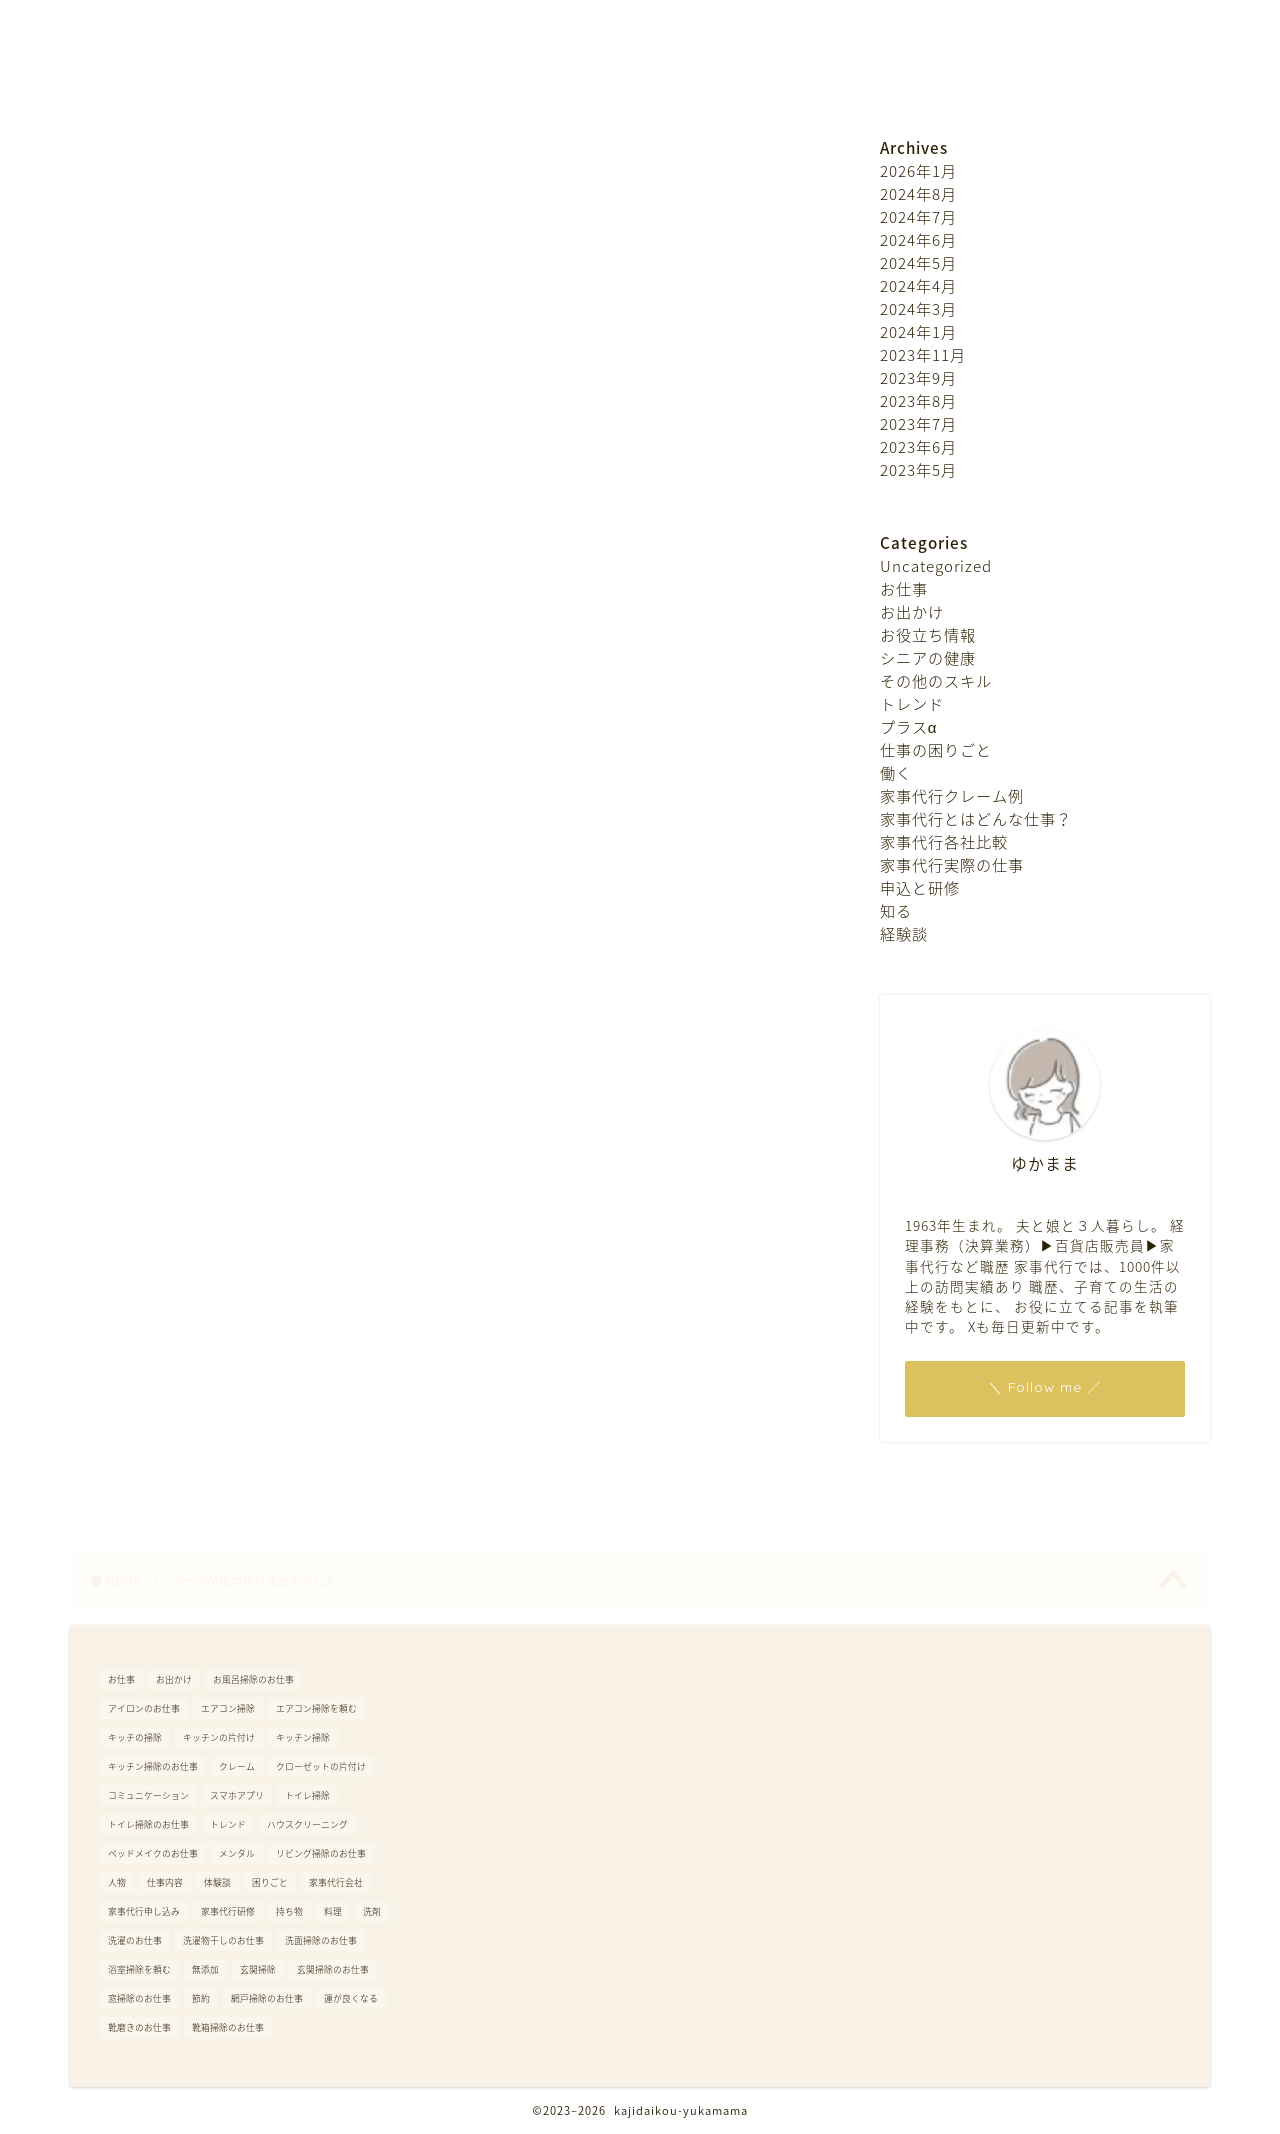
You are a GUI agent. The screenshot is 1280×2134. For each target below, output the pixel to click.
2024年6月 (918, 239)
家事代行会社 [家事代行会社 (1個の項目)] (336, 1882)
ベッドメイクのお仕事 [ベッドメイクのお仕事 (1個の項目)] (153, 1853)
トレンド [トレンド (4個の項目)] (228, 1824)
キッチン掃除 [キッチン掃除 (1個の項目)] (303, 1737)
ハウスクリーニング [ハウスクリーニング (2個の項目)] (307, 1824)
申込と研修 (192, 1425)
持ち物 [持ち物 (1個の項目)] (289, 1911)
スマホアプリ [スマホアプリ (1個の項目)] (237, 1795)
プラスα (180, 1218)
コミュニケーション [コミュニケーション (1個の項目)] (148, 1795)
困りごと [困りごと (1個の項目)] (270, 1882)
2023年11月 (923, 354)
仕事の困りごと (209, 1248)
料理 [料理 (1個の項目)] (333, 1911)
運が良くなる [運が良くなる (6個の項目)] (351, 1998)
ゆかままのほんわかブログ (640, 10)
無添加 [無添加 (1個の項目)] (205, 1969)
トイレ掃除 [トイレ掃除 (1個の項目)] (307, 1795)
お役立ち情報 (201, 1100)
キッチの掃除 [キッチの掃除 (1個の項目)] (135, 1737)
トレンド (184, 1189)
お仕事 (175, 1041)
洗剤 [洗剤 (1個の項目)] (372, 1911)
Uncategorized (210, 1011)
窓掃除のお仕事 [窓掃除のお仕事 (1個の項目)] (139, 1998)
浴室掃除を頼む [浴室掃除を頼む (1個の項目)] (139, 1969)
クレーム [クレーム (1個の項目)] (237, 1766)
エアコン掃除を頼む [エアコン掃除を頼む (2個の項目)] (316, 1708)
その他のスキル (209, 1159)
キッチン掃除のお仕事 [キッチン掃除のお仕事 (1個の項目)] (153, 1766)
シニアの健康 (201, 1130)
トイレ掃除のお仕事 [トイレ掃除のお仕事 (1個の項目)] (148, 1824)
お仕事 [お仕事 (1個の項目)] (121, 1679)
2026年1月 (918, 170)
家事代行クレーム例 (226, 1307)
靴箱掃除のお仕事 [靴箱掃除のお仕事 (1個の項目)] (228, 2027)
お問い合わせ (658, 84)
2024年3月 (918, 308)
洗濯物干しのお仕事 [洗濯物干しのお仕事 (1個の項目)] (223, 1940)
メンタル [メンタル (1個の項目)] (237, 1853)
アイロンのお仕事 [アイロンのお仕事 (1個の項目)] (144, 1708)
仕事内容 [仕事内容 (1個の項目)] (165, 1882)
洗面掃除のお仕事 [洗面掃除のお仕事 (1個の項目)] (321, 1940)
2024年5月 (918, 262)
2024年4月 (918, 285)
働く (167, 1277)
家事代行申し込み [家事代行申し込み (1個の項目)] (144, 1911)
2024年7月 (918, 216)
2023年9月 (918, 377)
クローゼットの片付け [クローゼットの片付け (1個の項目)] (321, 1766)
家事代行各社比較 (218, 1366)
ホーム (400, 84)
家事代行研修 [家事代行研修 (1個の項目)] (228, 1911)
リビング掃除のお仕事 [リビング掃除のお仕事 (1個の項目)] (321, 1853)
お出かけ (184, 1070)
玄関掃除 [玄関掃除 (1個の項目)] (258, 1969)
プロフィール (518, 84)
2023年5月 (918, 469)
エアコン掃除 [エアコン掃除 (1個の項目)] (228, 1708)
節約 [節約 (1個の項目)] (201, 1998)
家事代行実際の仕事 (226, 1396)
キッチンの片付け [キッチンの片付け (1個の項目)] (219, 1737)
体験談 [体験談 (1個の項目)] (217, 1882)
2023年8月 (918, 400)
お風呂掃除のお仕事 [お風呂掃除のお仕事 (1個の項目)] (253, 1679)
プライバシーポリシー (828, 84)
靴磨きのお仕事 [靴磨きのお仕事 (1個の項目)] (139, 2027)
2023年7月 (918, 423)
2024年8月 (918, 193)
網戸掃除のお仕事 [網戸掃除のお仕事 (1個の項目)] (267, 1998)
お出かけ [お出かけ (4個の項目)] (174, 1679)
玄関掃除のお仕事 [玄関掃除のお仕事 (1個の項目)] (333, 1969)
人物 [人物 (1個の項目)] (117, 1882)
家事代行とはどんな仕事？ (252, 1337)
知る (167, 1455)
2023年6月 (918, 446)
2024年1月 (918, 331)
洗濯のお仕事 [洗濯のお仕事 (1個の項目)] (135, 1940)
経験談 (175, 1485)
